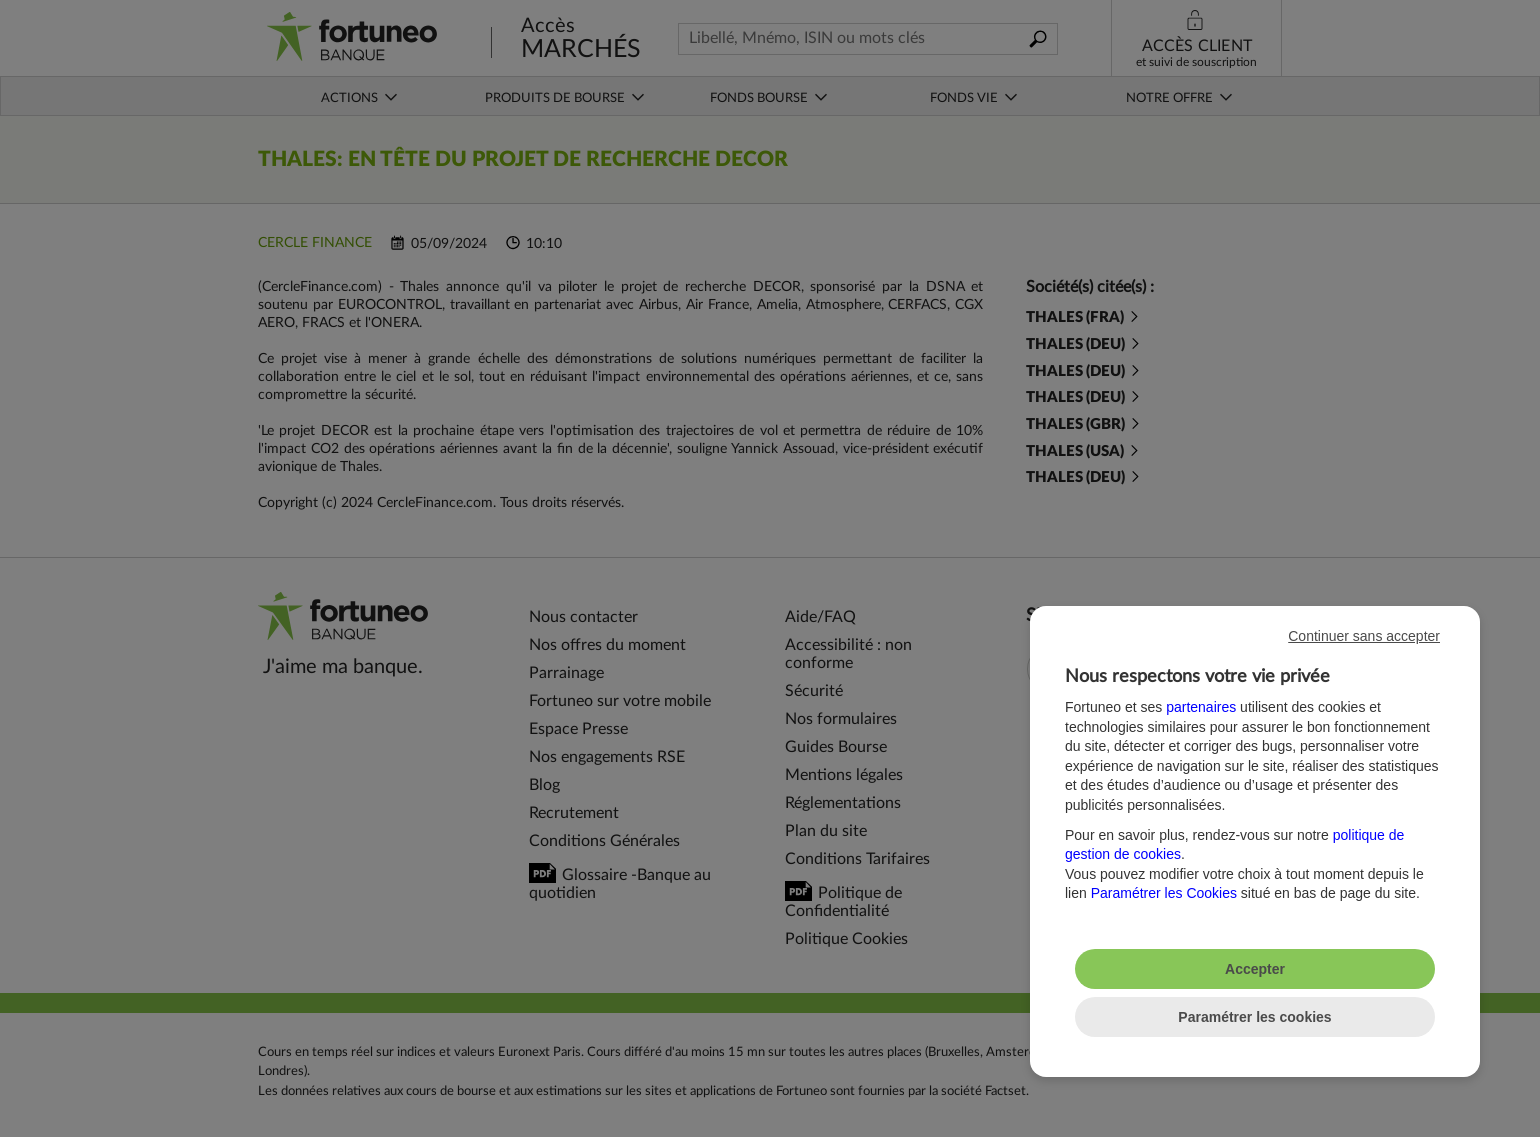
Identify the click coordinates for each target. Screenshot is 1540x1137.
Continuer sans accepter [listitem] (1364, 636)
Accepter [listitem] (1255, 969)
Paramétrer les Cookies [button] (1164, 893)
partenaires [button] (1201, 707)
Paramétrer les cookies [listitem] (1254, 1017)
